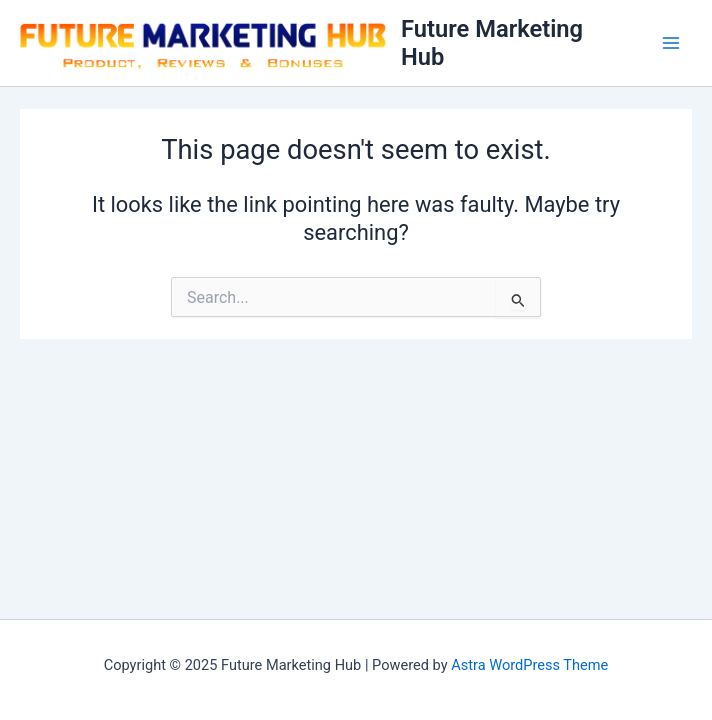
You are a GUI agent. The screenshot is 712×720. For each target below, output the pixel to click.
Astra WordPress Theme (529, 665)
